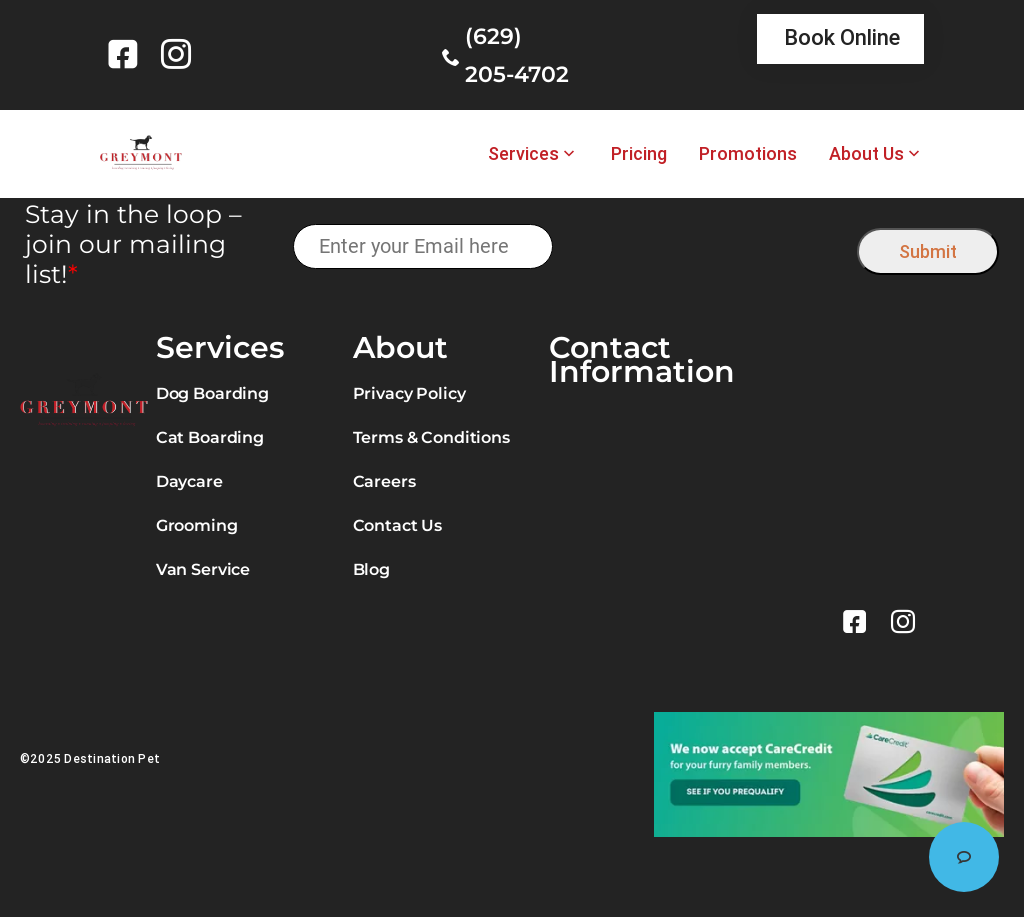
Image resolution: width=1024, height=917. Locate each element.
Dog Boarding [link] (212, 393)
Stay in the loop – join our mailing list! (133, 244)
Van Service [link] (203, 569)
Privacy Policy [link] (409, 393)
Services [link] (523, 154)
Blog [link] (371, 569)
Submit (928, 251)
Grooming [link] (197, 525)
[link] (126, 54)
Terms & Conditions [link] (431, 437)
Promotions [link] (748, 154)
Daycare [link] (189, 481)
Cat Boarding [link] (210, 437)
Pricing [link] (639, 154)
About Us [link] (866, 154)
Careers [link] (384, 481)
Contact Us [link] (397, 525)
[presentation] (705, 246)
